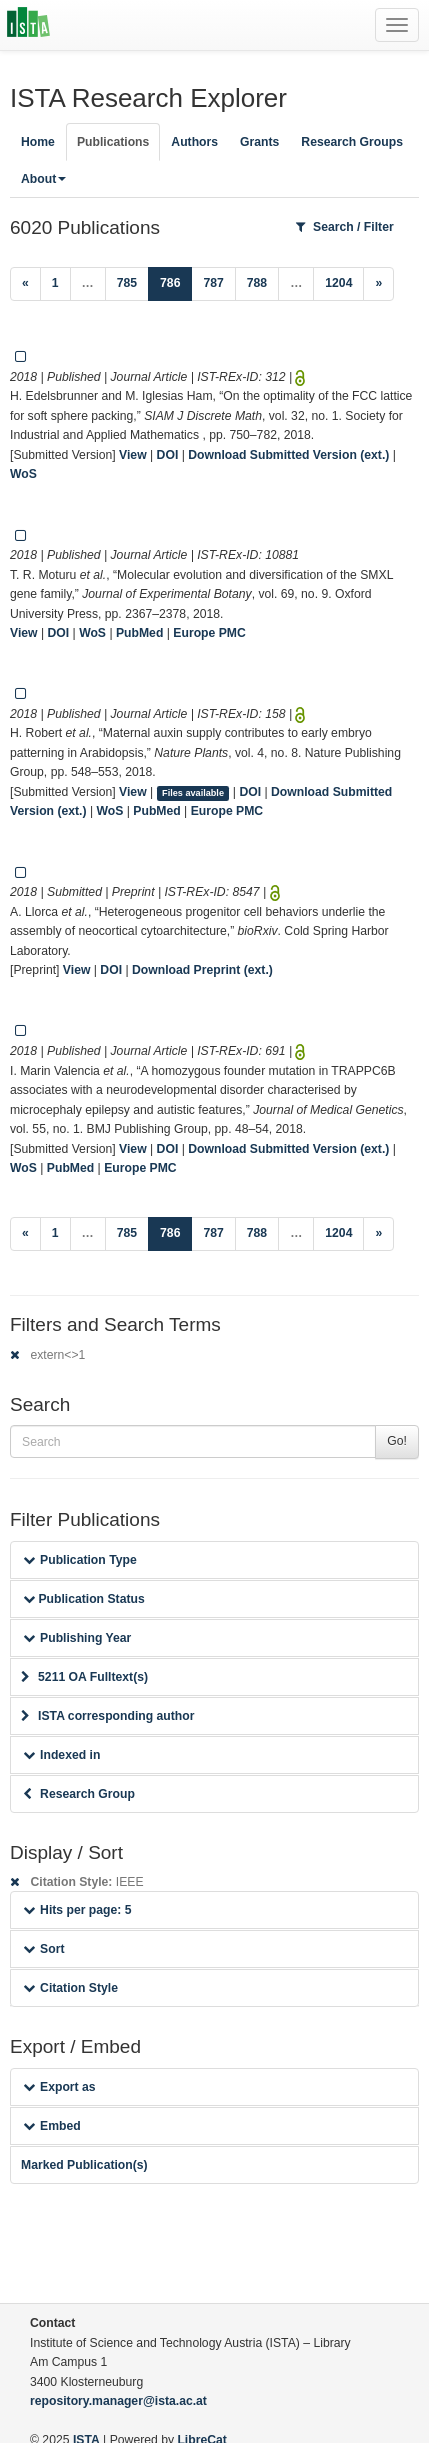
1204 (338, 283)
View (133, 455)
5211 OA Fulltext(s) (84, 1677)
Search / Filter (345, 227)
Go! (397, 1441)
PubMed (139, 633)
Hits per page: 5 (77, 1910)
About (43, 179)
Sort (43, 1949)
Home (38, 142)
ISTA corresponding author (108, 1716)
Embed (52, 2126)
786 (176, 281)
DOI (168, 455)
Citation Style (70, 1988)
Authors (194, 142)
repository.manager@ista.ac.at (118, 2401)
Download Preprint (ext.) (202, 970)
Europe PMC (209, 633)
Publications (113, 142)
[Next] (378, 284)
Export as (59, 2087)
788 (257, 283)
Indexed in (61, 1755)
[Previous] (25, 284)
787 (213, 283)
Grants (259, 142)
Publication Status (84, 1599)
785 (127, 283)
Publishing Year (77, 1638)
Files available (193, 793)
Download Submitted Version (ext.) (288, 455)
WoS (23, 474)
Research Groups (352, 142)
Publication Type (80, 1560)
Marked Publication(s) (84, 2165)
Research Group (79, 1794)
